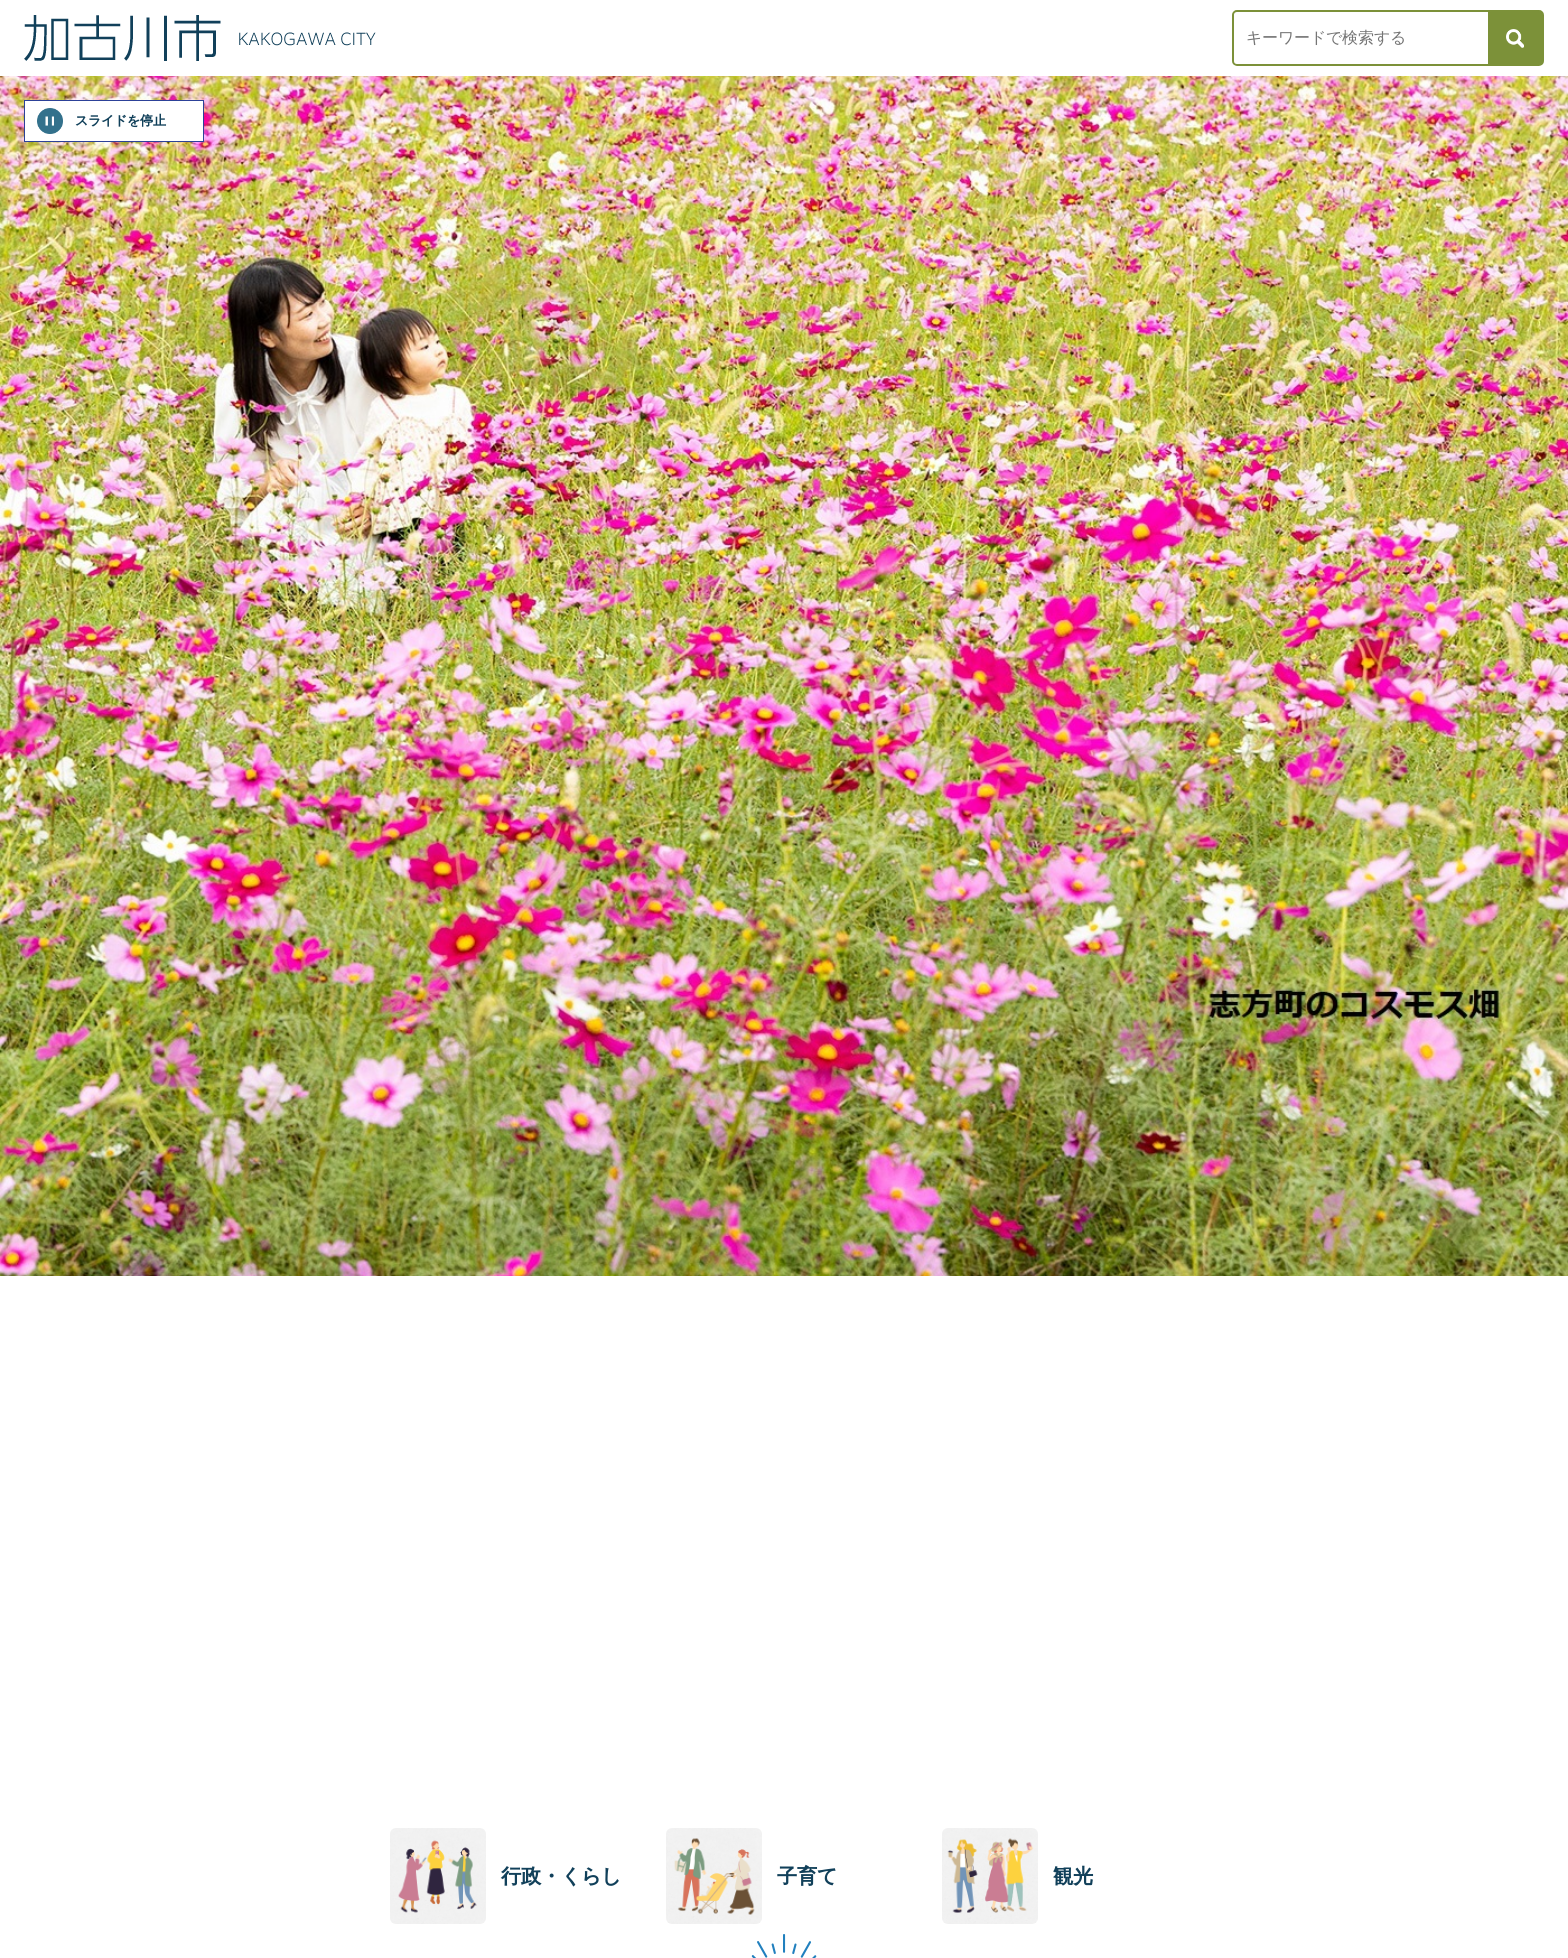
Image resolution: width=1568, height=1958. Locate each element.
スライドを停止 (120, 120)
